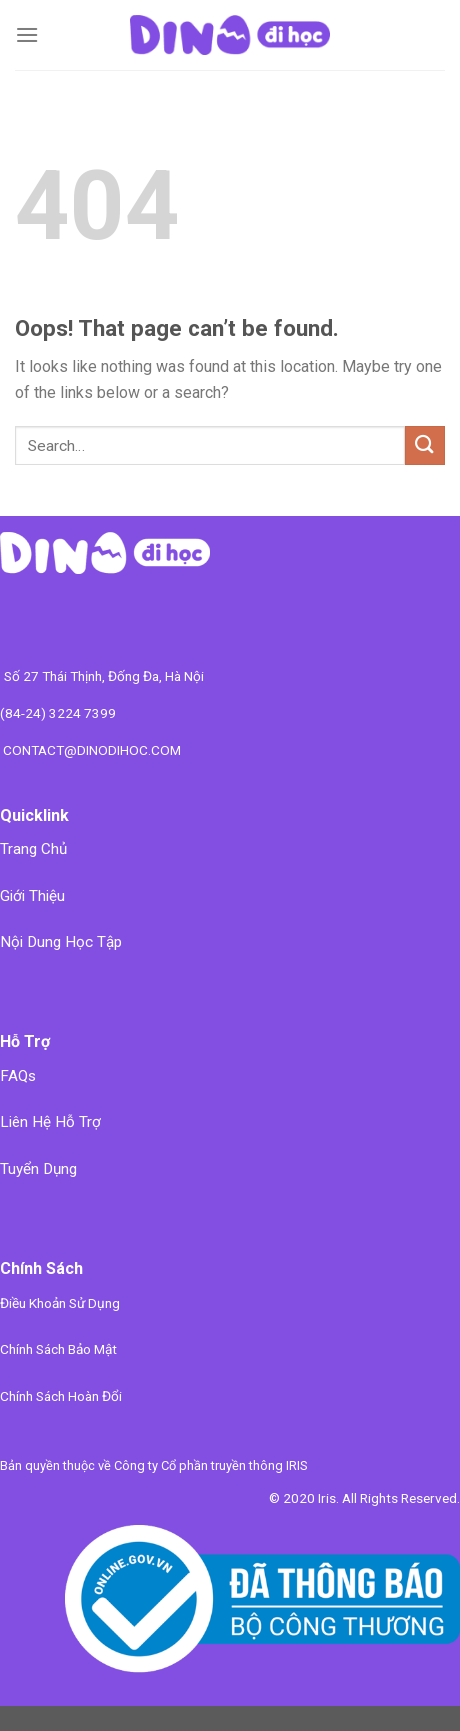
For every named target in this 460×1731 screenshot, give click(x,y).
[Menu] (27, 34)
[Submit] (425, 445)
